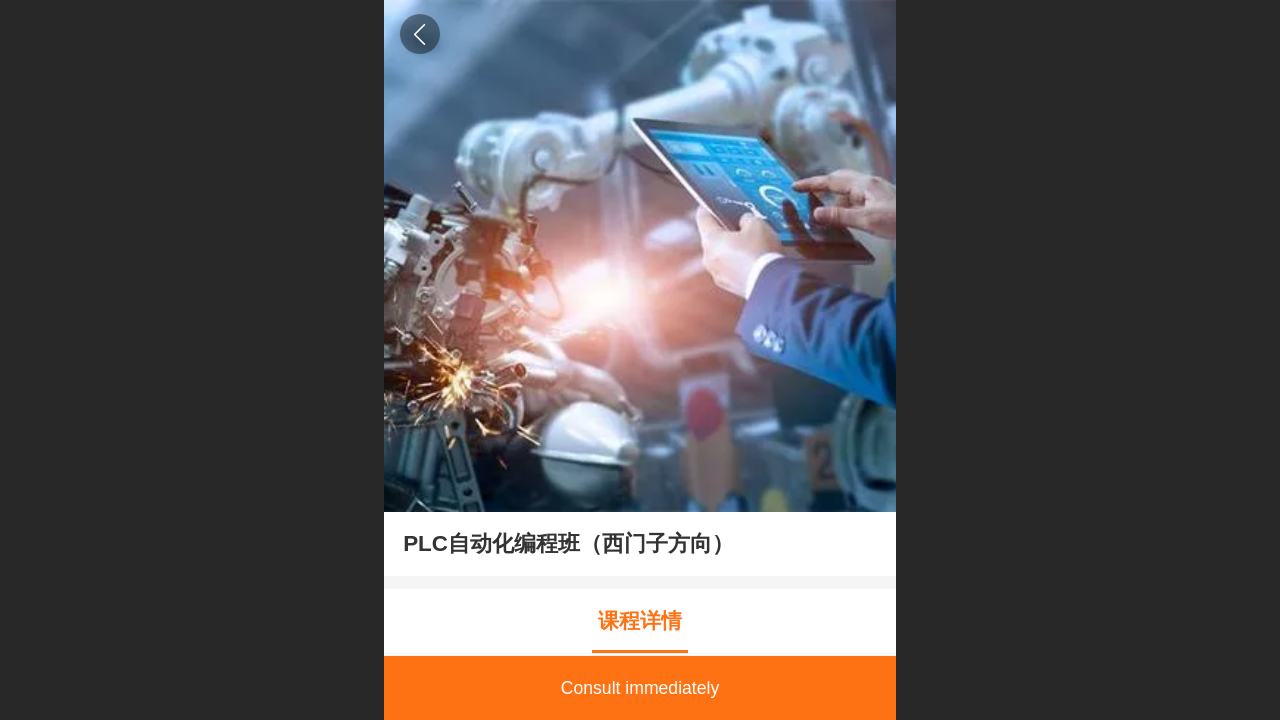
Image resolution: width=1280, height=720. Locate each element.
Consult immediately (640, 688)
